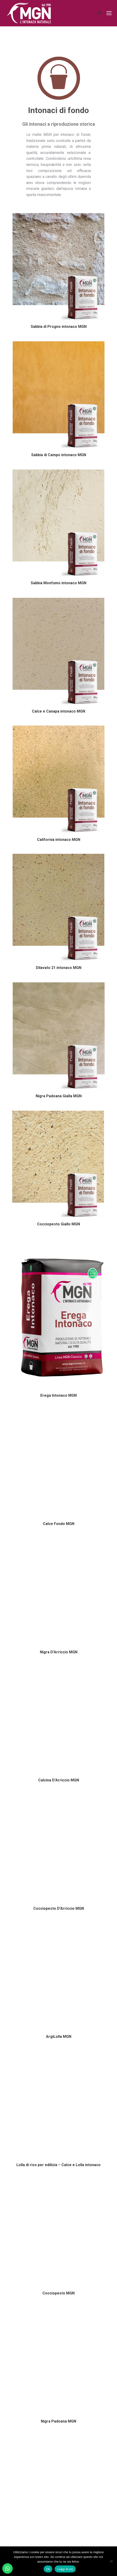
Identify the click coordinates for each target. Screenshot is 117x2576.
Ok (48, 2569)
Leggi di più (65, 2569)
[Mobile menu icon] (109, 13)
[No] (111, 2561)
